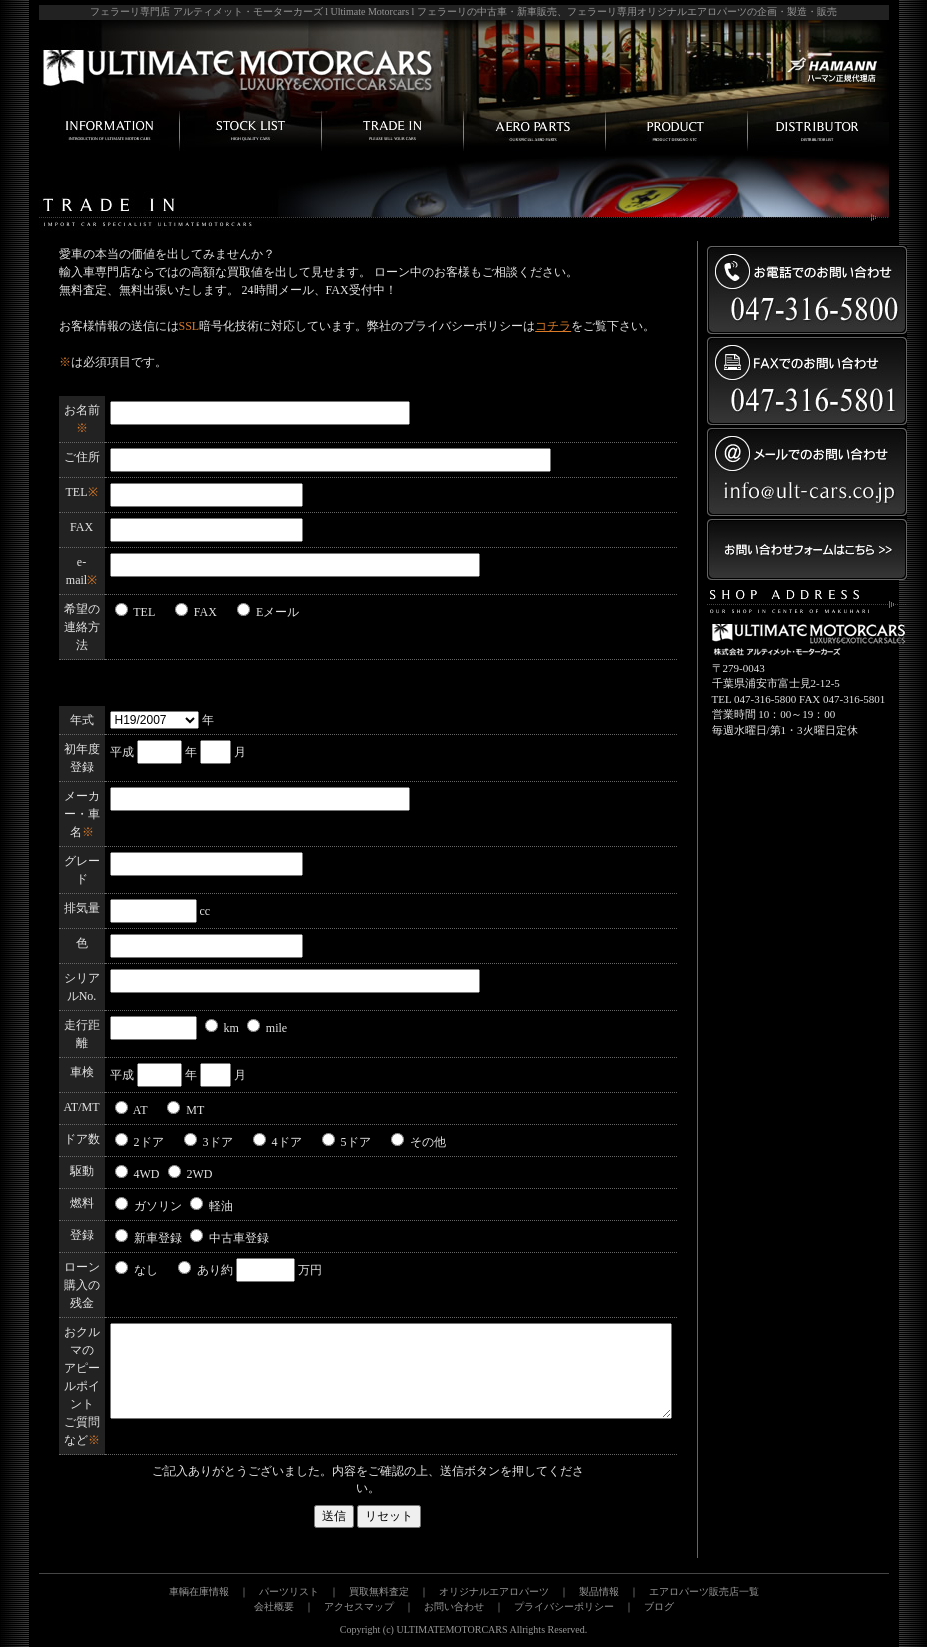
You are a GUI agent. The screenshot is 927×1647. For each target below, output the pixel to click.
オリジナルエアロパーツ (494, 1591)
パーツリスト (289, 1591)
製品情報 (599, 1591)
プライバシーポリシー (564, 1606)
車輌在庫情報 (199, 1591)
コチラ (553, 326)
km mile (246, 1028)
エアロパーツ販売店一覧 (704, 1591)
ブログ (659, 1606)
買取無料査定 (379, 1591)
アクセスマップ (359, 1606)
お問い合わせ (454, 1606)
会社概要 (274, 1606)
